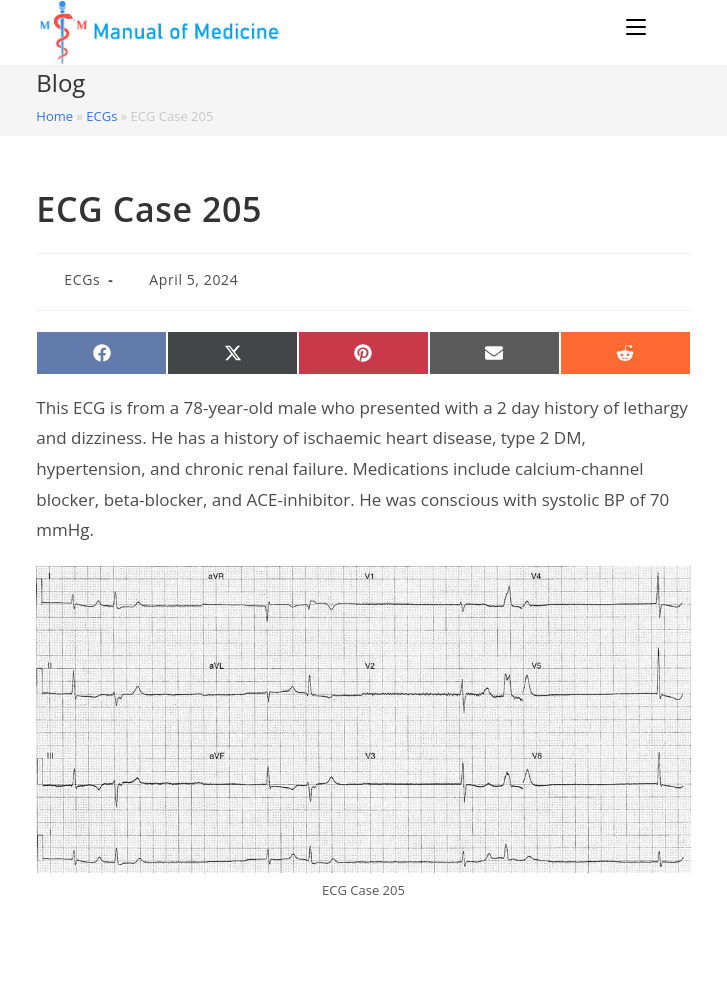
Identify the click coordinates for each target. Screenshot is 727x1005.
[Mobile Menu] (639, 27)
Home (54, 116)
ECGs (101, 116)
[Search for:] (671, 27)
